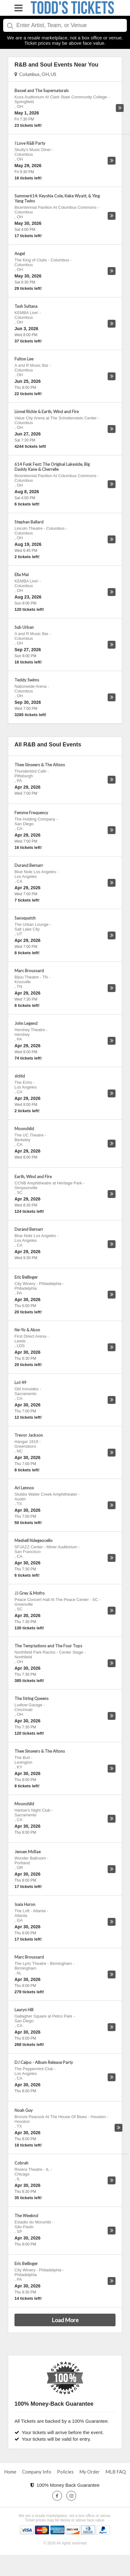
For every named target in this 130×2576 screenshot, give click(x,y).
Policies (65, 2471)
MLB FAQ (115, 2471)
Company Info (36, 2471)
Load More (65, 2319)
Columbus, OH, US (35, 74)
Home (10, 2471)
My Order (89, 2471)
